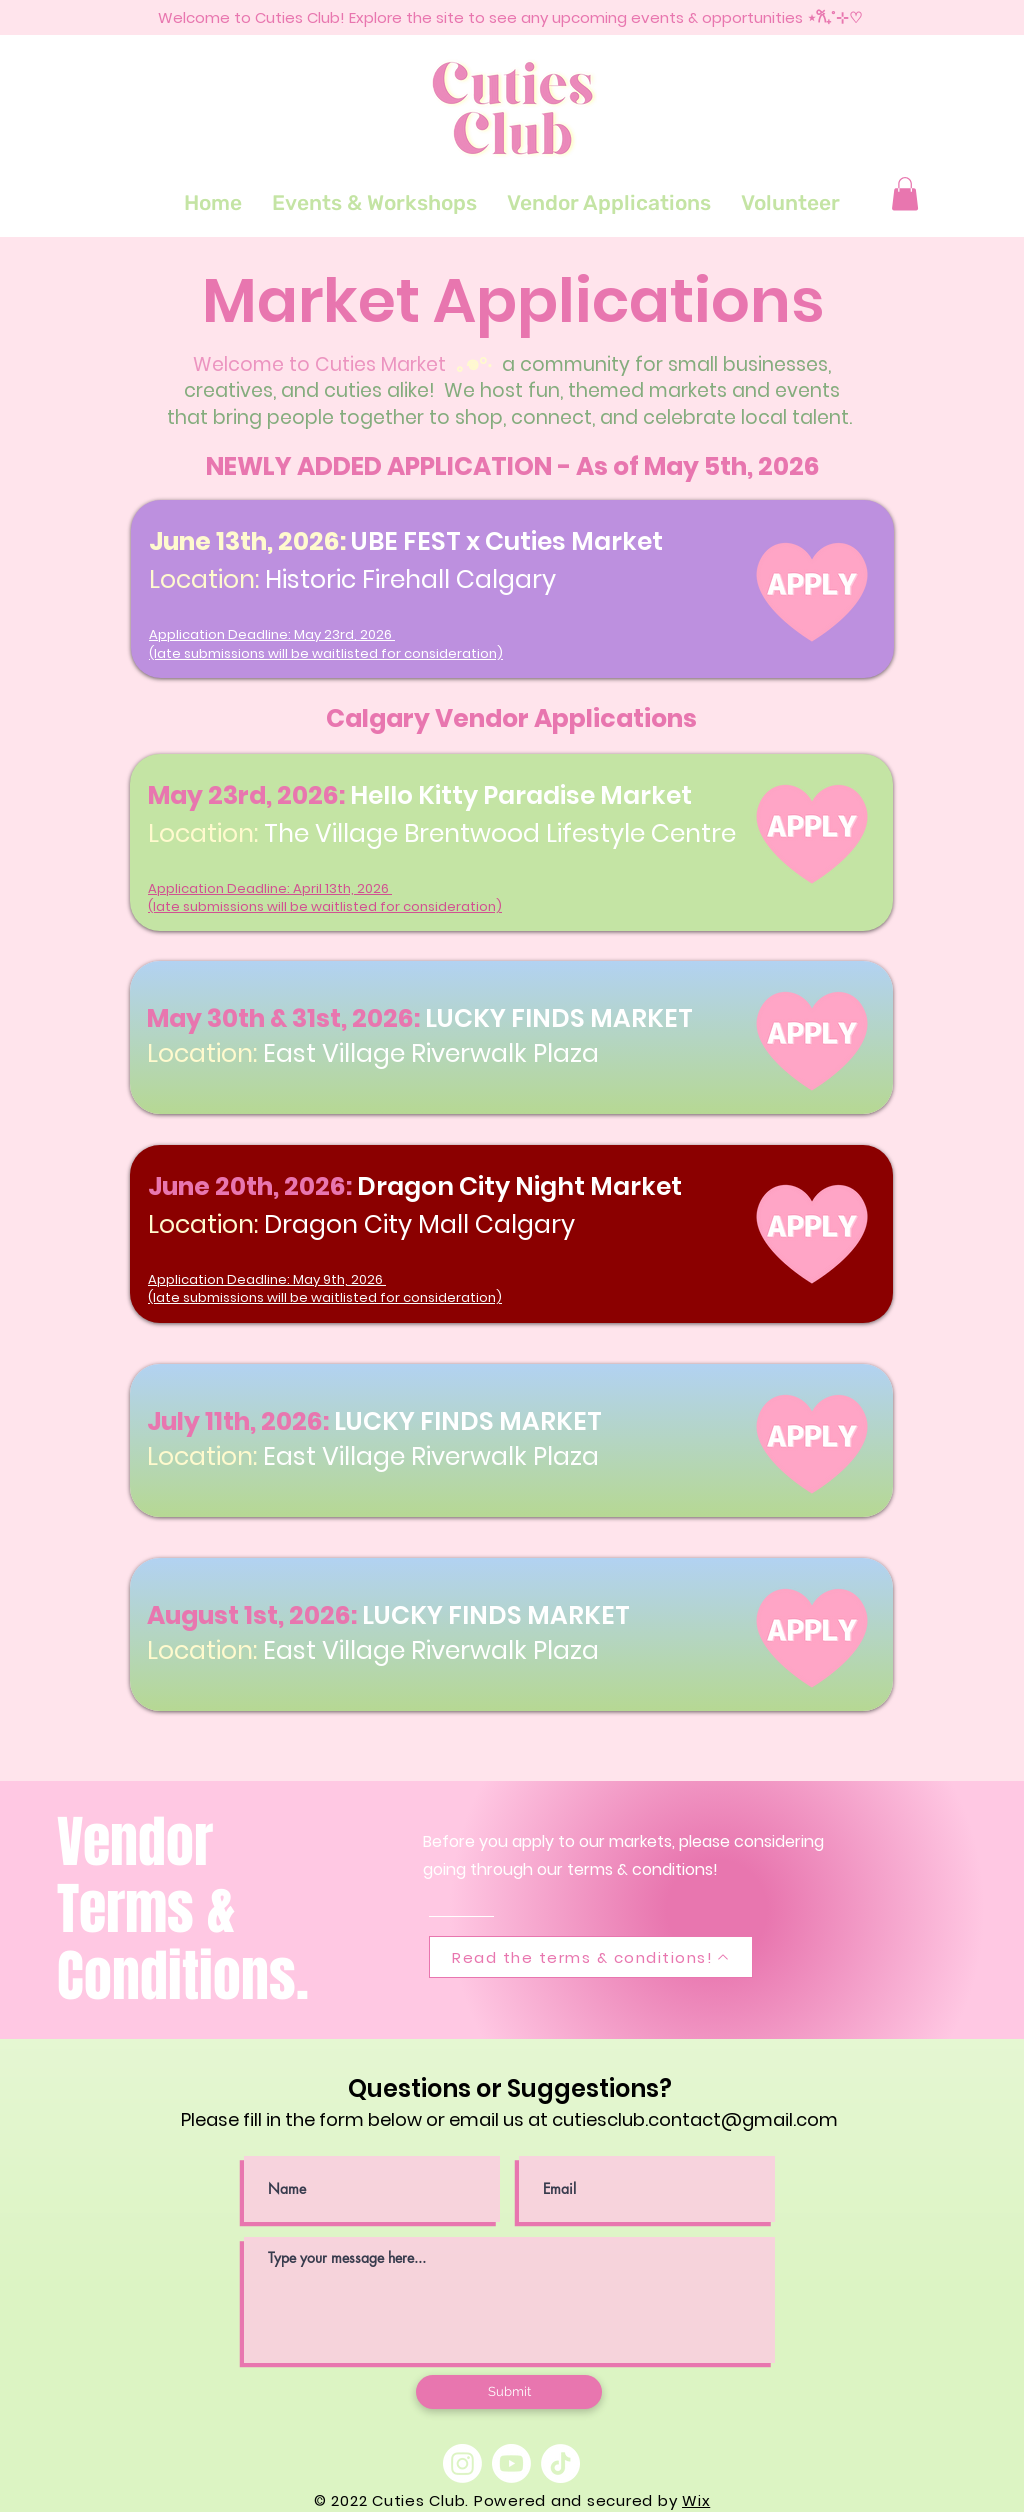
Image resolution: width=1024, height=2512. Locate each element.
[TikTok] (560, 2463)
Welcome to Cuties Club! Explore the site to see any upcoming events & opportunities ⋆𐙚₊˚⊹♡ (510, 17)
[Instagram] (462, 2463)
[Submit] (509, 2392)
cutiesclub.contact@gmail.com (695, 2119)
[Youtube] (511, 2463)
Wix (696, 2500)
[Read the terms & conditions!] (591, 1957)
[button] (905, 193)
